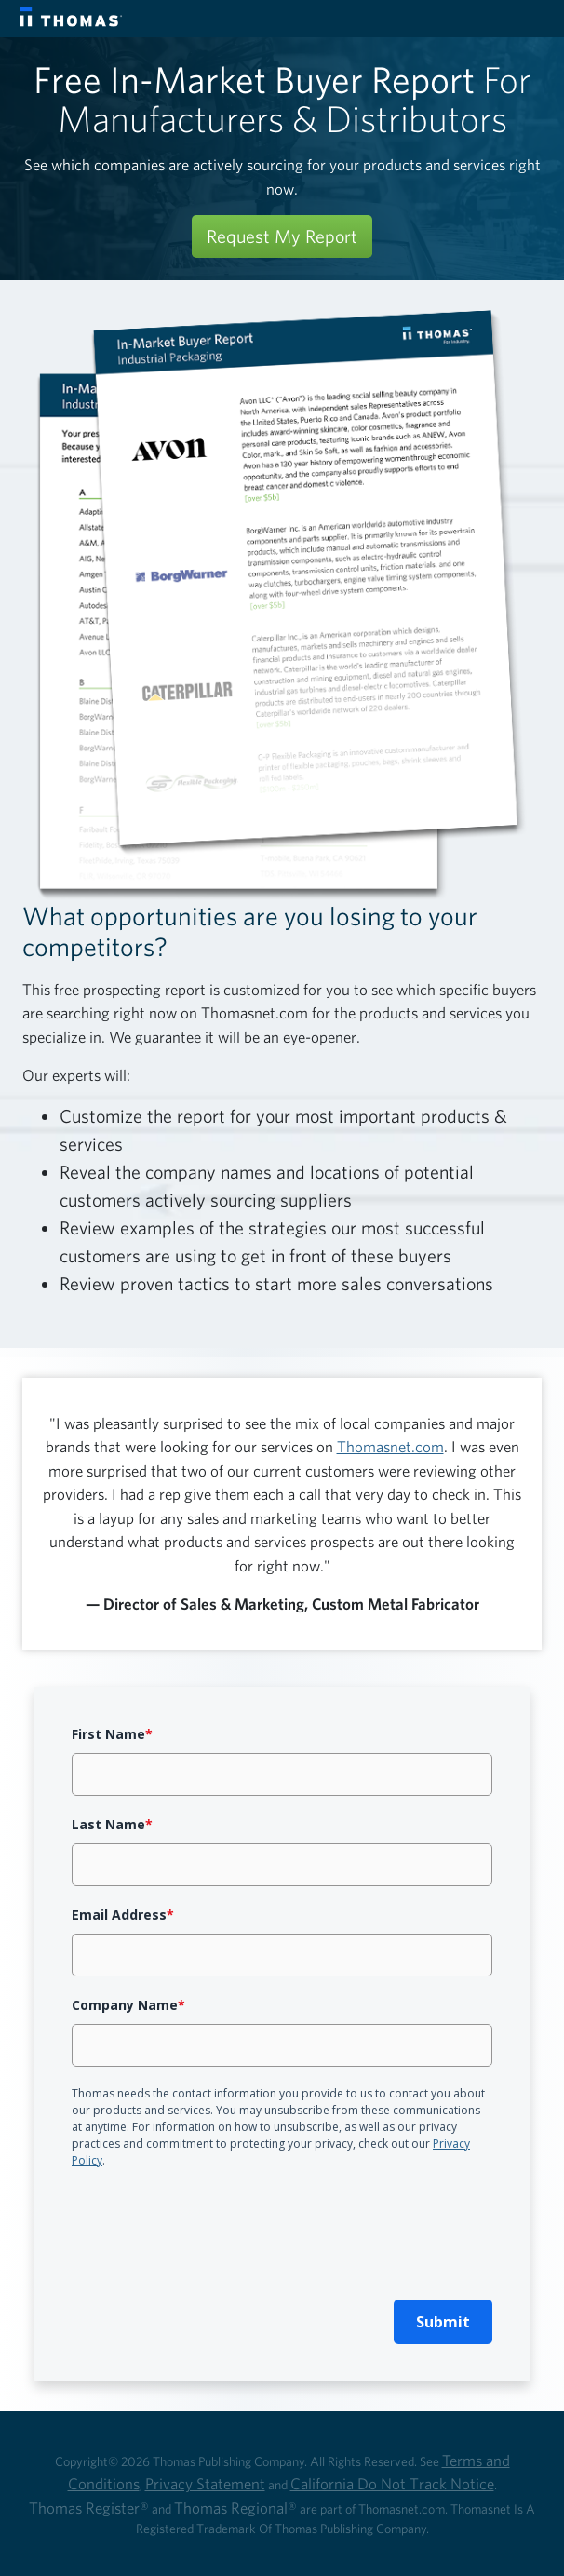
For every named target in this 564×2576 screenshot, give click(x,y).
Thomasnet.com (390, 1446)
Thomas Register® (89, 2507)
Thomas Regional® (235, 2507)
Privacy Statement (205, 2483)
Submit (443, 2322)
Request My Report (282, 236)
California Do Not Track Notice (392, 2483)
